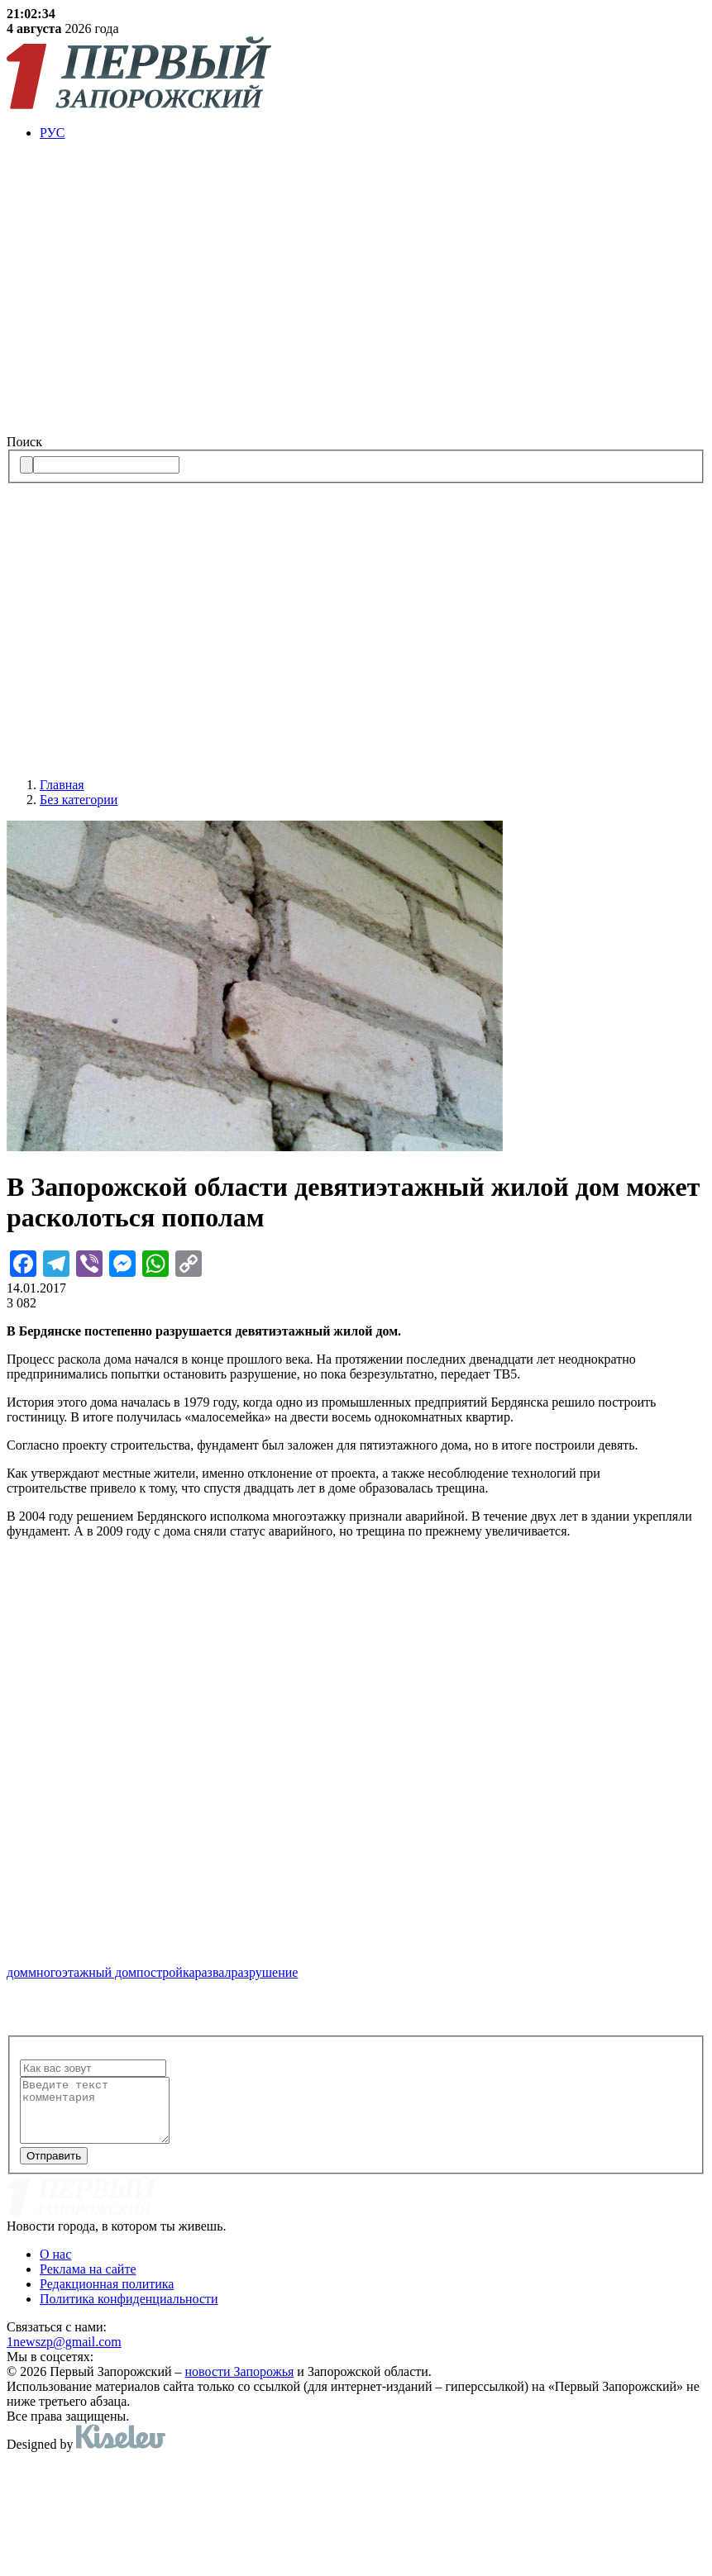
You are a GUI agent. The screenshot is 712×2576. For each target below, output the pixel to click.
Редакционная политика (107, 2296)
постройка (165, 1972)
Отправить (53, 2168)
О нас (55, 2266)
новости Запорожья (239, 2384)
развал (213, 1972)
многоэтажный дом (82, 1972)
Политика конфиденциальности (129, 2311)
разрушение (265, 1972)
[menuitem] (372, 133)
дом (17, 1972)
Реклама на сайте (88, 2281)
